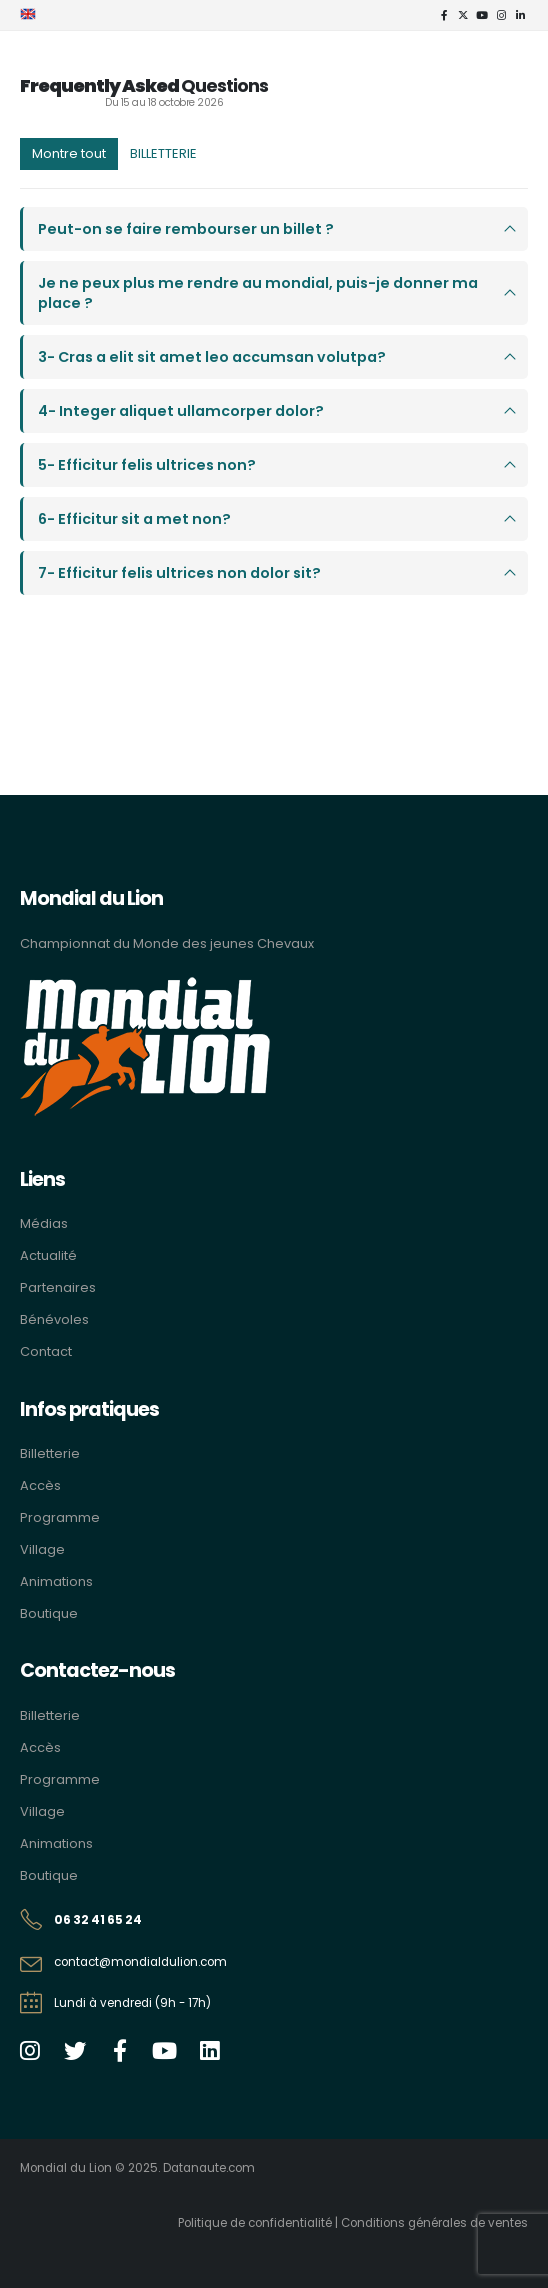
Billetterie (50, 1453)
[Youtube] (482, 15)
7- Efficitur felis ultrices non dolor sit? (179, 573)
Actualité (48, 1255)
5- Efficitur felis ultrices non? (147, 465)
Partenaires (58, 1287)
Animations (56, 1581)
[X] (463, 15)
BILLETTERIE (163, 153)
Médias (44, 1223)
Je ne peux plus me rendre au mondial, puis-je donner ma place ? (258, 293)
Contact (46, 1351)
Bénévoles (54, 1319)
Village (42, 1549)
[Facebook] (444, 15)
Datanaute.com (209, 2168)
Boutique (49, 1613)
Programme (60, 1517)
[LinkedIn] (520, 15)
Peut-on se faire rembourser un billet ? (186, 229)
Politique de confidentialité (255, 2223)
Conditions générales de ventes (434, 2223)
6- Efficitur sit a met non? (134, 519)
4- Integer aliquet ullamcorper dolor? (181, 411)
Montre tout (69, 153)
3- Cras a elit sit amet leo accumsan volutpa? (212, 357)
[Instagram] (501, 15)
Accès (40, 1485)
